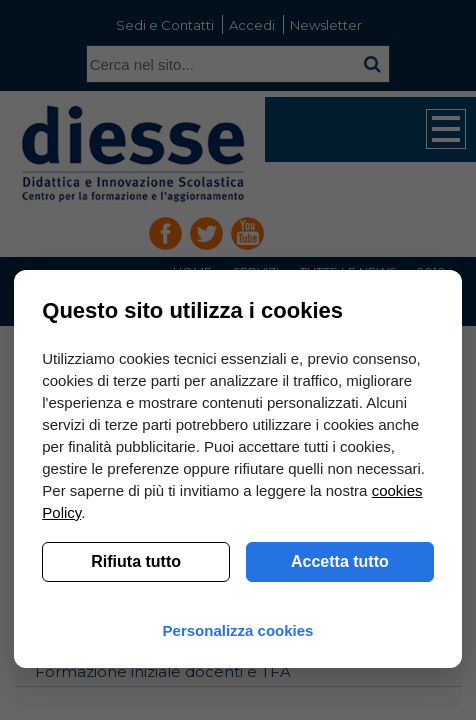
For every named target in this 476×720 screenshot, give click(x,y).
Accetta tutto (340, 561)
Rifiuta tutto (136, 561)
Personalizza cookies (238, 630)
